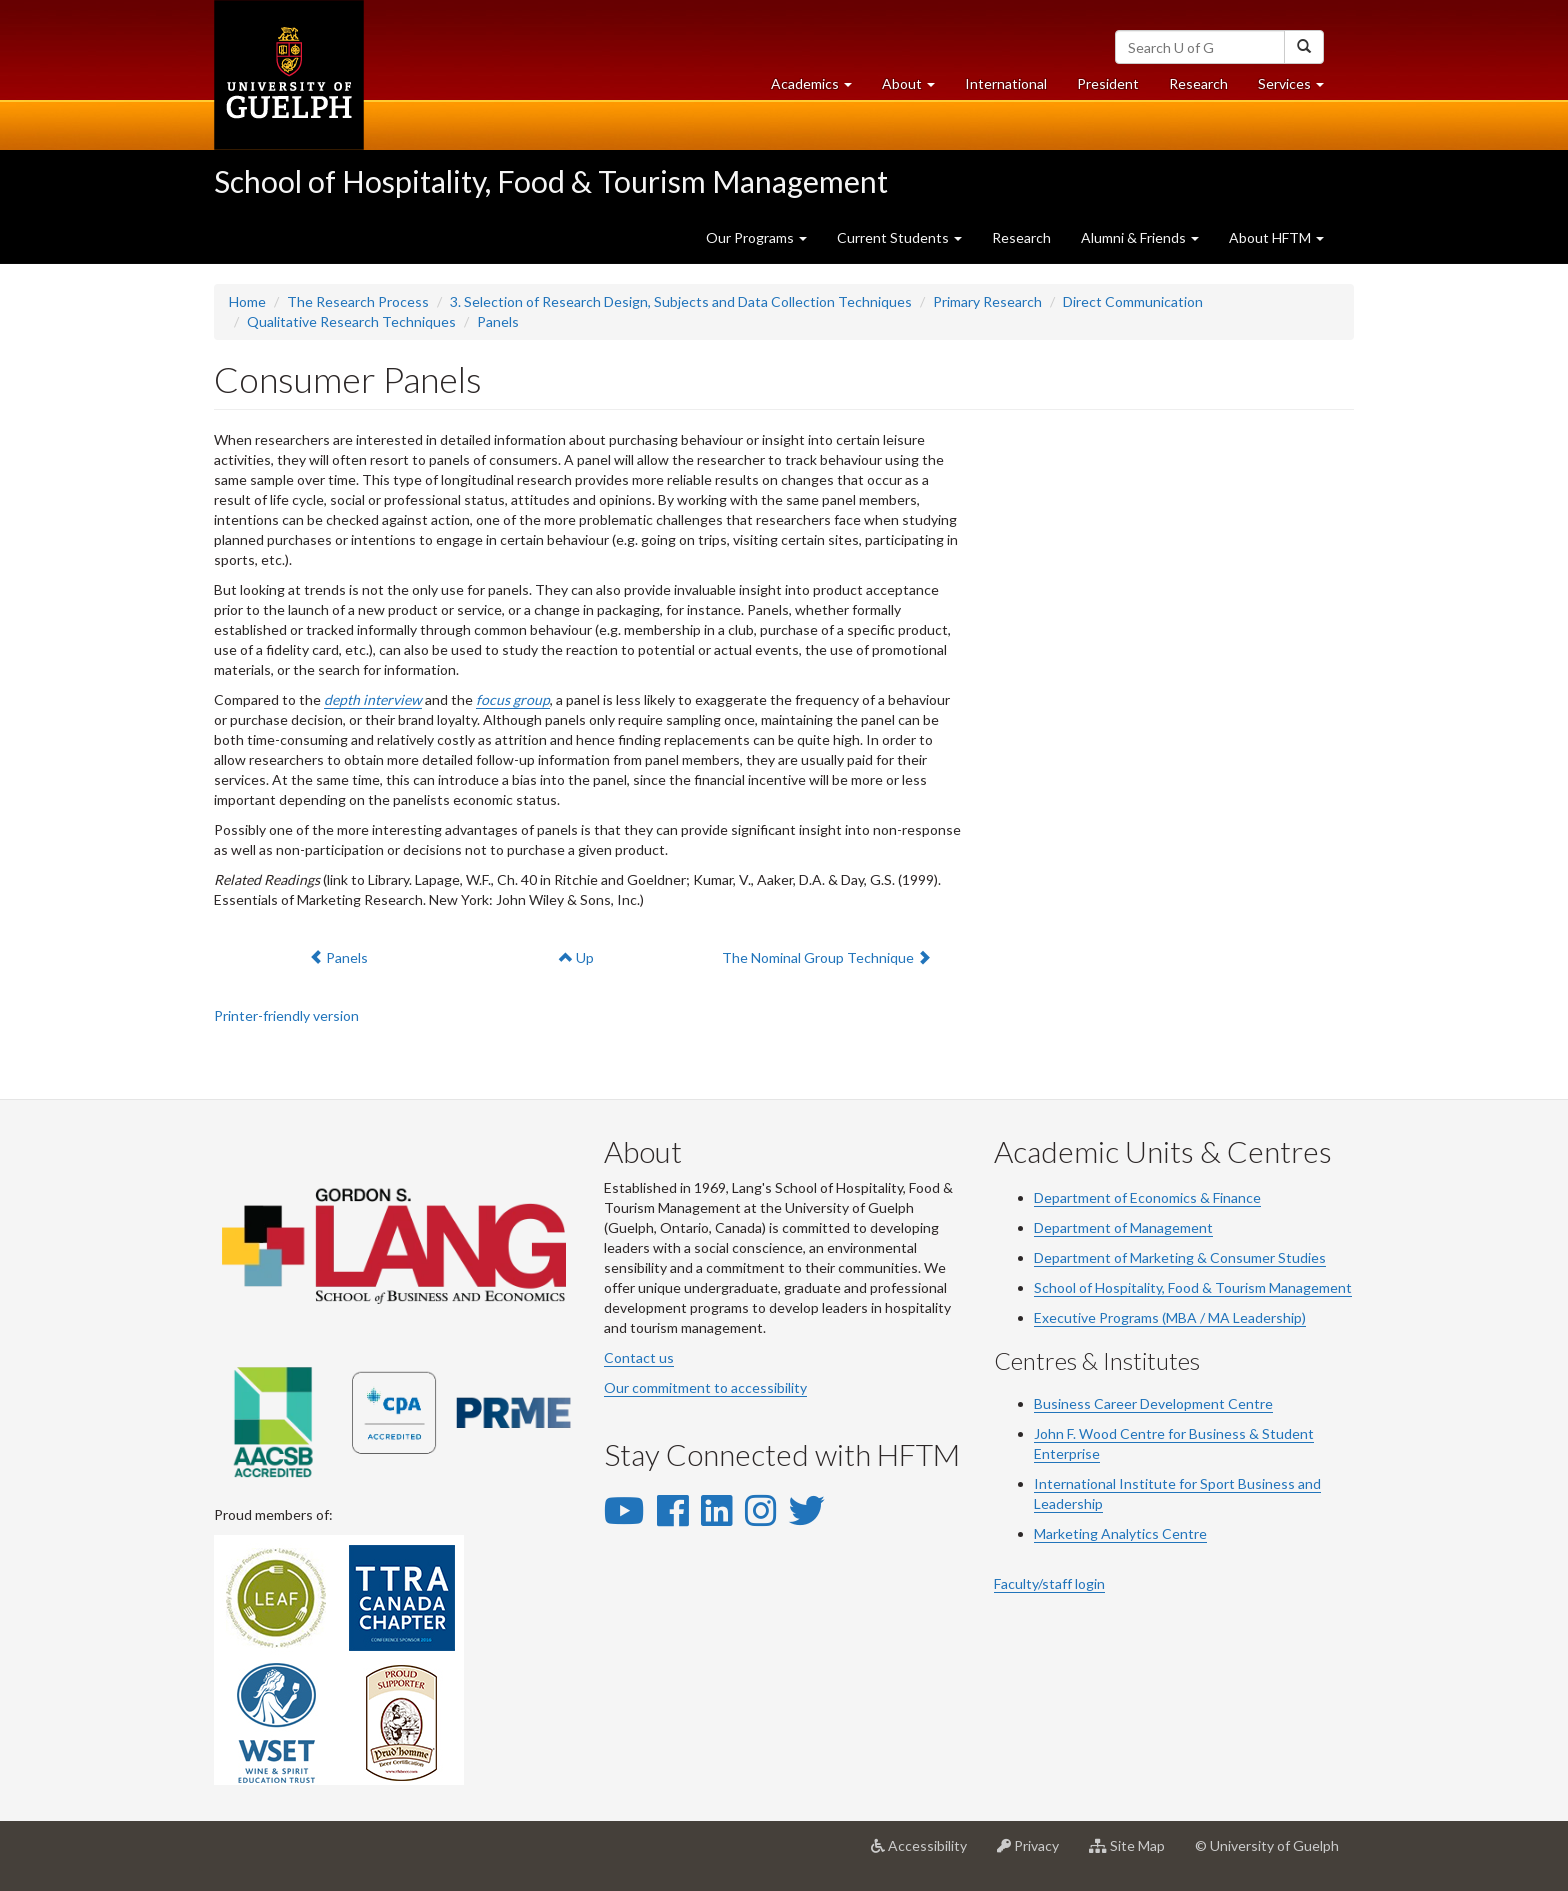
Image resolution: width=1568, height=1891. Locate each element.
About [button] (916, 88)
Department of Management (1123, 1227)
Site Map (1134, 1853)
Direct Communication (1133, 301)
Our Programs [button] (756, 237)
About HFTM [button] (1276, 237)
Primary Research (987, 301)
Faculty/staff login (1049, 1583)
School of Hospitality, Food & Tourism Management (551, 181)
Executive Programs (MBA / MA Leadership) (1170, 1317)
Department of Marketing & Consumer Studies (1180, 1257)
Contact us (639, 1357)
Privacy (1035, 1853)
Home (247, 301)
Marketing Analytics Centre (1120, 1533)
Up (576, 957)
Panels (498, 321)
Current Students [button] (899, 237)
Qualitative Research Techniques (351, 321)
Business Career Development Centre (1153, 1403)
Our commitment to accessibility (705, 1387)
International (1006, 83)
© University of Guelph (1267, 1845)
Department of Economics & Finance (1147, 1197)
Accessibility (926, 1853)
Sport (1217, 1483)
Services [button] (1298, 88)
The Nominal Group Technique (826, 956)
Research (1206, 88)
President (1108, 83)
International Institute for (1117, 1483)
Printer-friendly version (286, 1015)
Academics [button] (819, 88)
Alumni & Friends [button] (1140, 237)
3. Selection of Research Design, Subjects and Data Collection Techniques (681, 301)
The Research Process (358, 301)
